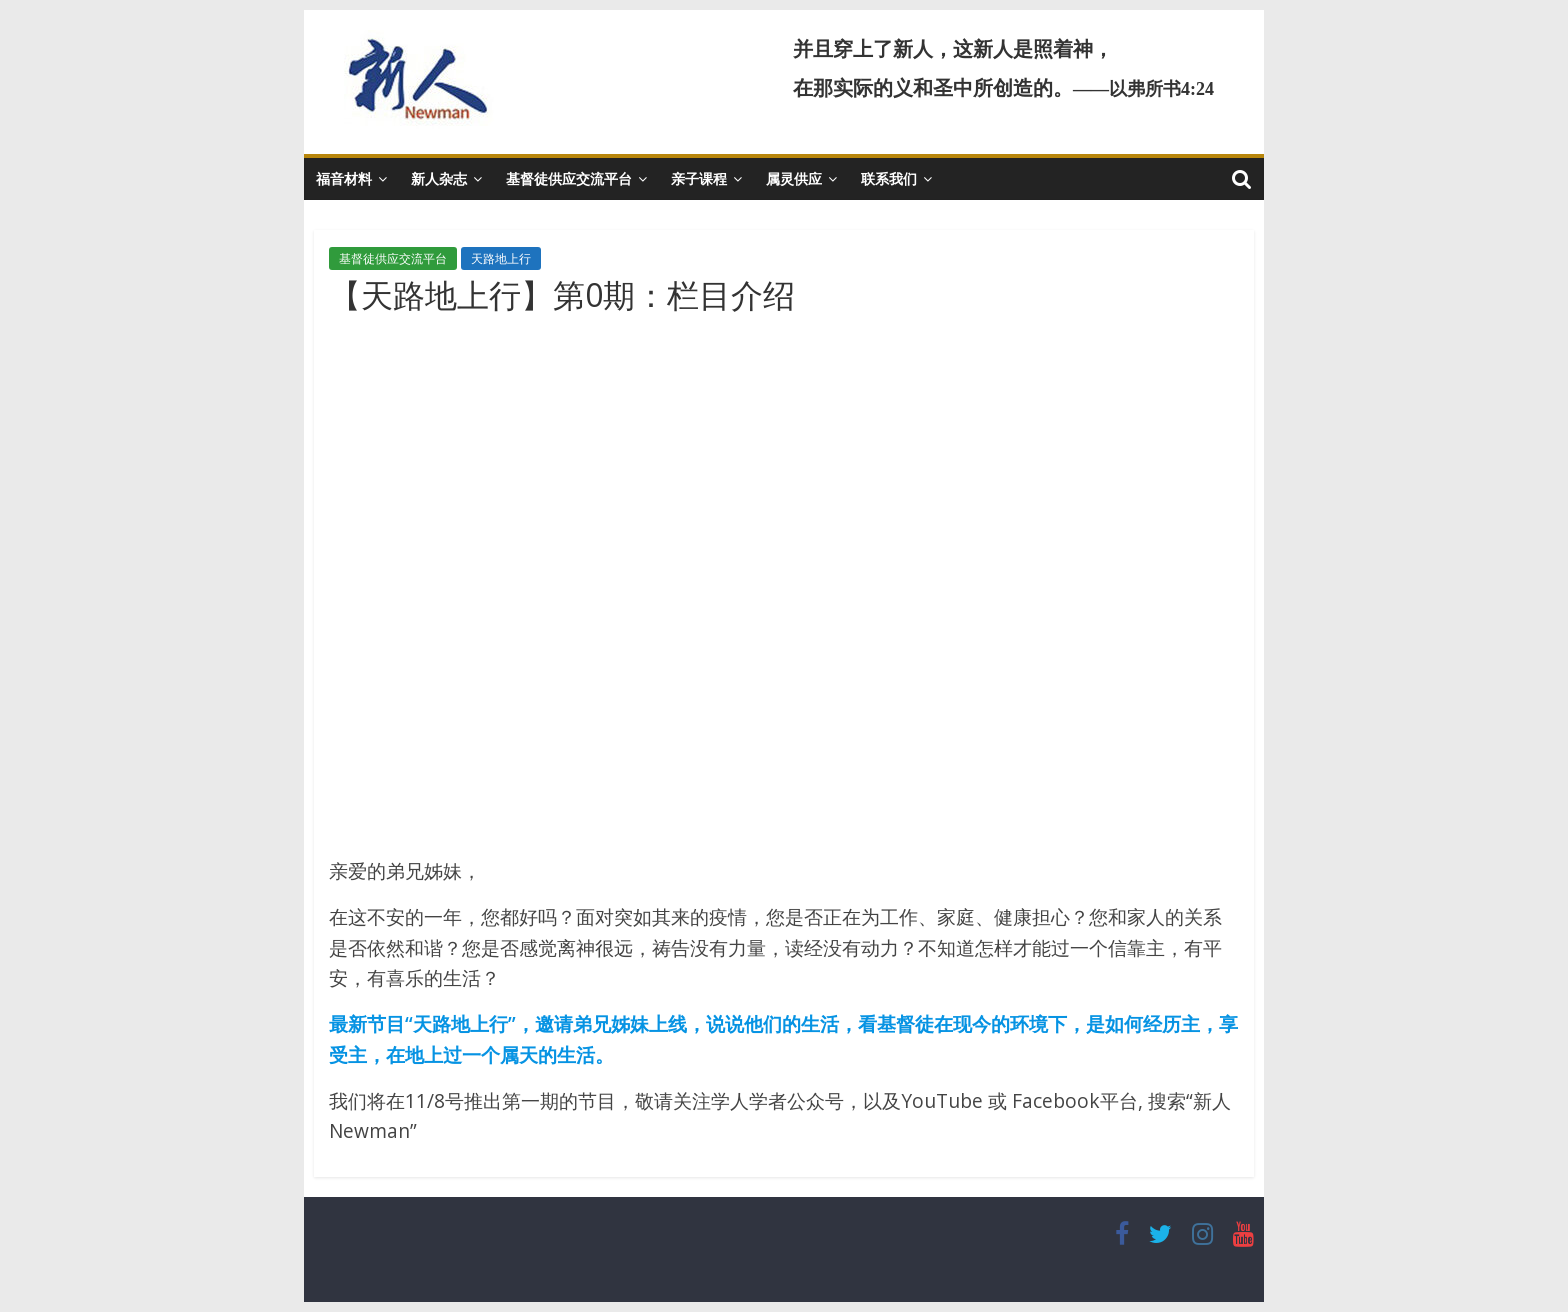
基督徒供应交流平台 (569, 178)
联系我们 (889, 178)
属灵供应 (794, 178)
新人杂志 (439, 178)
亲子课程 (699, 178)
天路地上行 (501, 258)
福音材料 (344, 178)
